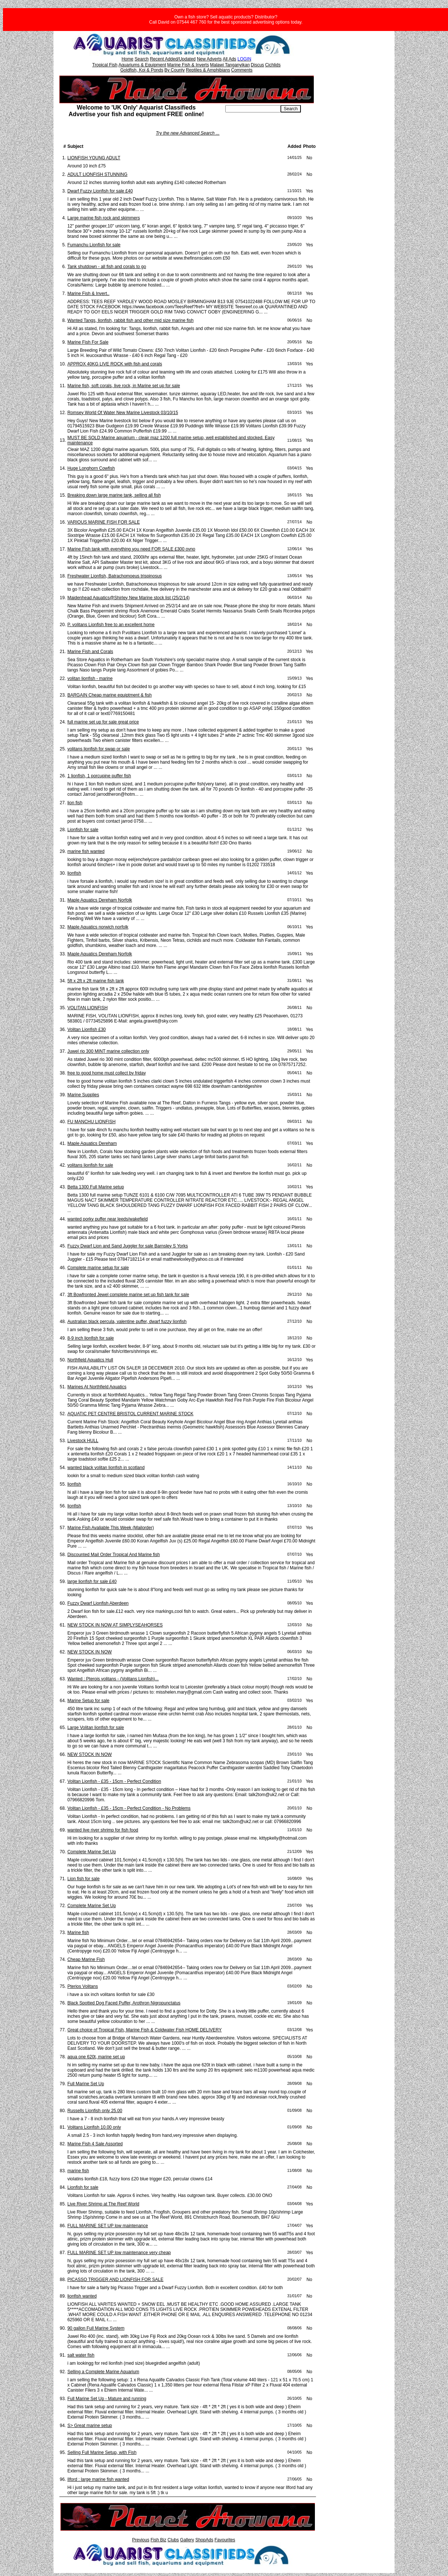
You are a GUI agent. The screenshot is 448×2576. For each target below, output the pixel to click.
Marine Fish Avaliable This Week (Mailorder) (110, 1527)
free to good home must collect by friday (106, 1073)
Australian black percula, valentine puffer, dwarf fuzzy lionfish (127, 1321)
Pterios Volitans (82, 1986)
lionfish (74, 873)
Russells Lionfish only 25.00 (94, 2110)
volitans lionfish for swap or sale (98, 748)
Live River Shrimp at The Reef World (103, 2204)
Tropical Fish (104, 64)
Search (142, 59)
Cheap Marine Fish (86, 1959)
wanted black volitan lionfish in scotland (106, 1467)
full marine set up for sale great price (103, 722)
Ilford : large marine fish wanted (98, 2479)
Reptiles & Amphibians (208, 70)
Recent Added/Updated (172, 59)
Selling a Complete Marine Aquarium (103, 2371)
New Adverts (209, 59)
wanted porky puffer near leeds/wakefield (107, 1219)
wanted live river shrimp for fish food (102, 1830)
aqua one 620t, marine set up (96, 2056)
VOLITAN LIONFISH (87, 1007)
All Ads (229, 59)
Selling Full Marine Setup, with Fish (101, 2452)
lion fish (75, 802)
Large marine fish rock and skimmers (103, 218)
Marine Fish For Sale (87, 342)
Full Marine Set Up (85, 2083)
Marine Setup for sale (88, 1700)
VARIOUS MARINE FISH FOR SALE (103, 522)
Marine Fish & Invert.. (88, 293)
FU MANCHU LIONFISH (91, 1121)
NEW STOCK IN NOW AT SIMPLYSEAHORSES (115, 1625)
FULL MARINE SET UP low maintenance (107, 2225)
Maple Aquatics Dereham (92, 1143)
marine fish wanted (86, 851)
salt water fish (80, 2355)
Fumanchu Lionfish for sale (94, 244)
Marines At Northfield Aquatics (96, 1386)
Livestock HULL (82, 1440)
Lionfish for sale (82, 829)
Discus (257, 64)
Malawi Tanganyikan (230, 64)
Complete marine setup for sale (98, 1267)
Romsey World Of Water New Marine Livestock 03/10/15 (122, 412)
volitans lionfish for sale (90, 1165)
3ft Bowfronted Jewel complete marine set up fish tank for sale (128, 1294)
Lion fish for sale (83, 1878)
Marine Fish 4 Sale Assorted (95, 2143)
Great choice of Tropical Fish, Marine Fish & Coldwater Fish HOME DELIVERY (144, 2029)
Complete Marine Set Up (91, 1851)
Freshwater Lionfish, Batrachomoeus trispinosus (114, 576)
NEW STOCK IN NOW (89, 1652)
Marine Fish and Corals (90, 651)
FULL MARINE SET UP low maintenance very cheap (119, 2252)
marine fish (78, 2170)
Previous (140, 2539)
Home (127, 59)
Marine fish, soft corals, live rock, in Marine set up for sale (123, 385)
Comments (242, 70)
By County (174, 70)
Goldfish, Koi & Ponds (141, 70)
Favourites (225, 2539)
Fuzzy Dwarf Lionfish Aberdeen (98, 1603)
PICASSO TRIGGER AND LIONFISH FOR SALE (115, 2279)
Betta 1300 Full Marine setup (95, 1187)
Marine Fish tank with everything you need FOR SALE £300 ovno (131, 549)
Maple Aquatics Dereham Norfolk (99, 900)
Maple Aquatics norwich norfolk (97, 927)
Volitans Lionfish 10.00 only (94, 2127)
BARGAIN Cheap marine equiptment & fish (109, 695)
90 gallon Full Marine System (96, 2328)
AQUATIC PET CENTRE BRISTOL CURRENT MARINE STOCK (130, 1413)
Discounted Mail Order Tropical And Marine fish (113, 1554)
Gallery (187, 2539)
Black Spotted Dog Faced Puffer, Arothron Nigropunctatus (124, 2003)
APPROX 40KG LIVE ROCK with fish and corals (114, 364)
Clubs (173, 2539)
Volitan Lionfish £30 (86, 1029)
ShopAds (204, 2539)
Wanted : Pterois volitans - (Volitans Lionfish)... (113, 1678)
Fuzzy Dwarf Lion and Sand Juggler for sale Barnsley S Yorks (127, 1246)
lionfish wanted (82, 2296)
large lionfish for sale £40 (92, 1581)
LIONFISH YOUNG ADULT (94, 157)
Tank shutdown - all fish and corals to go (106, 266)
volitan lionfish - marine (90, 678)
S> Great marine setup (89, 2425)
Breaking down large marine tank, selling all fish (114, 495)
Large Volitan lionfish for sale (95, 1727)
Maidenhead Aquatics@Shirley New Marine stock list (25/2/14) (128, 597)
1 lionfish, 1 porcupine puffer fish (99, 775)
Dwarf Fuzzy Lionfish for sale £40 (100, 191)
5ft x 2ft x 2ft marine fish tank (95, 980)
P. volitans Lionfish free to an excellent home (111, 624)
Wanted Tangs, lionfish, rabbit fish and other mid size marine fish (130, 320)
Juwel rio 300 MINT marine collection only (108, 1051)
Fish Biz (158, 2539)
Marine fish (78, 1932)
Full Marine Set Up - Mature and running (106, 2398)
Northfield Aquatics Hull (90, 1359)
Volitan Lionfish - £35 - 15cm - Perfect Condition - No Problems (129, 1808)
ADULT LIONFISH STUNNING (97, 174)
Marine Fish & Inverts (188, 64)
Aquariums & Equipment (142, 64)
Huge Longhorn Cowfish (91, 468)
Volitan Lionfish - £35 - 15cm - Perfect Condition (114, 1781)
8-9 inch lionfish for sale (90, 1338)
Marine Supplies (83, 1094)
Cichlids (273, 64)
